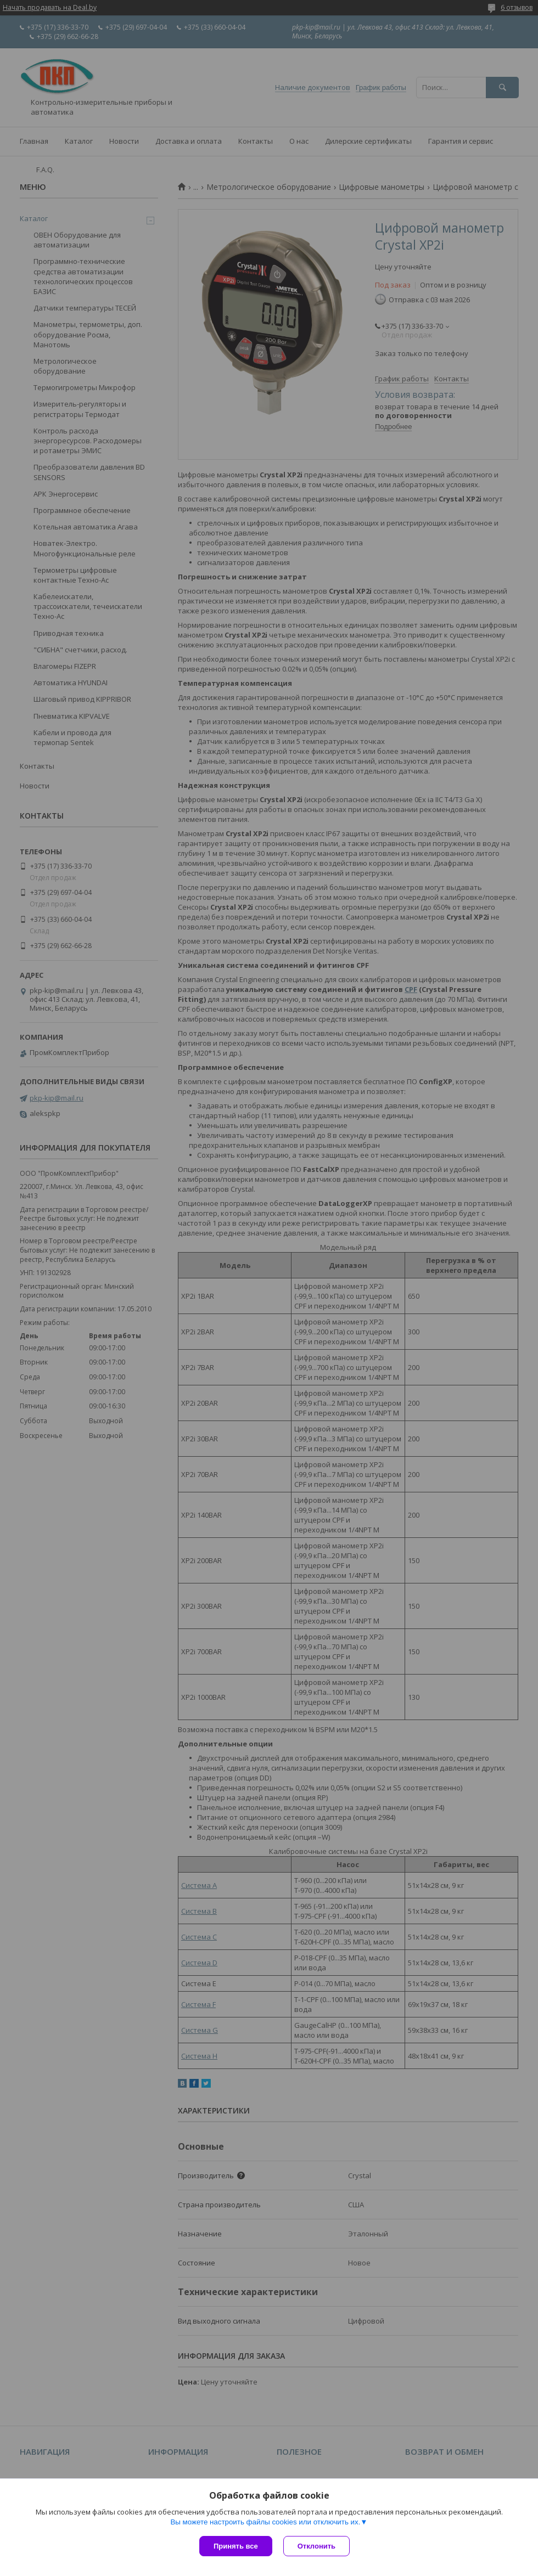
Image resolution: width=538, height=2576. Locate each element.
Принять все (236, 2546)
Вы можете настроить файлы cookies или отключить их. (265, 2522)
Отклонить (316, 2546)
